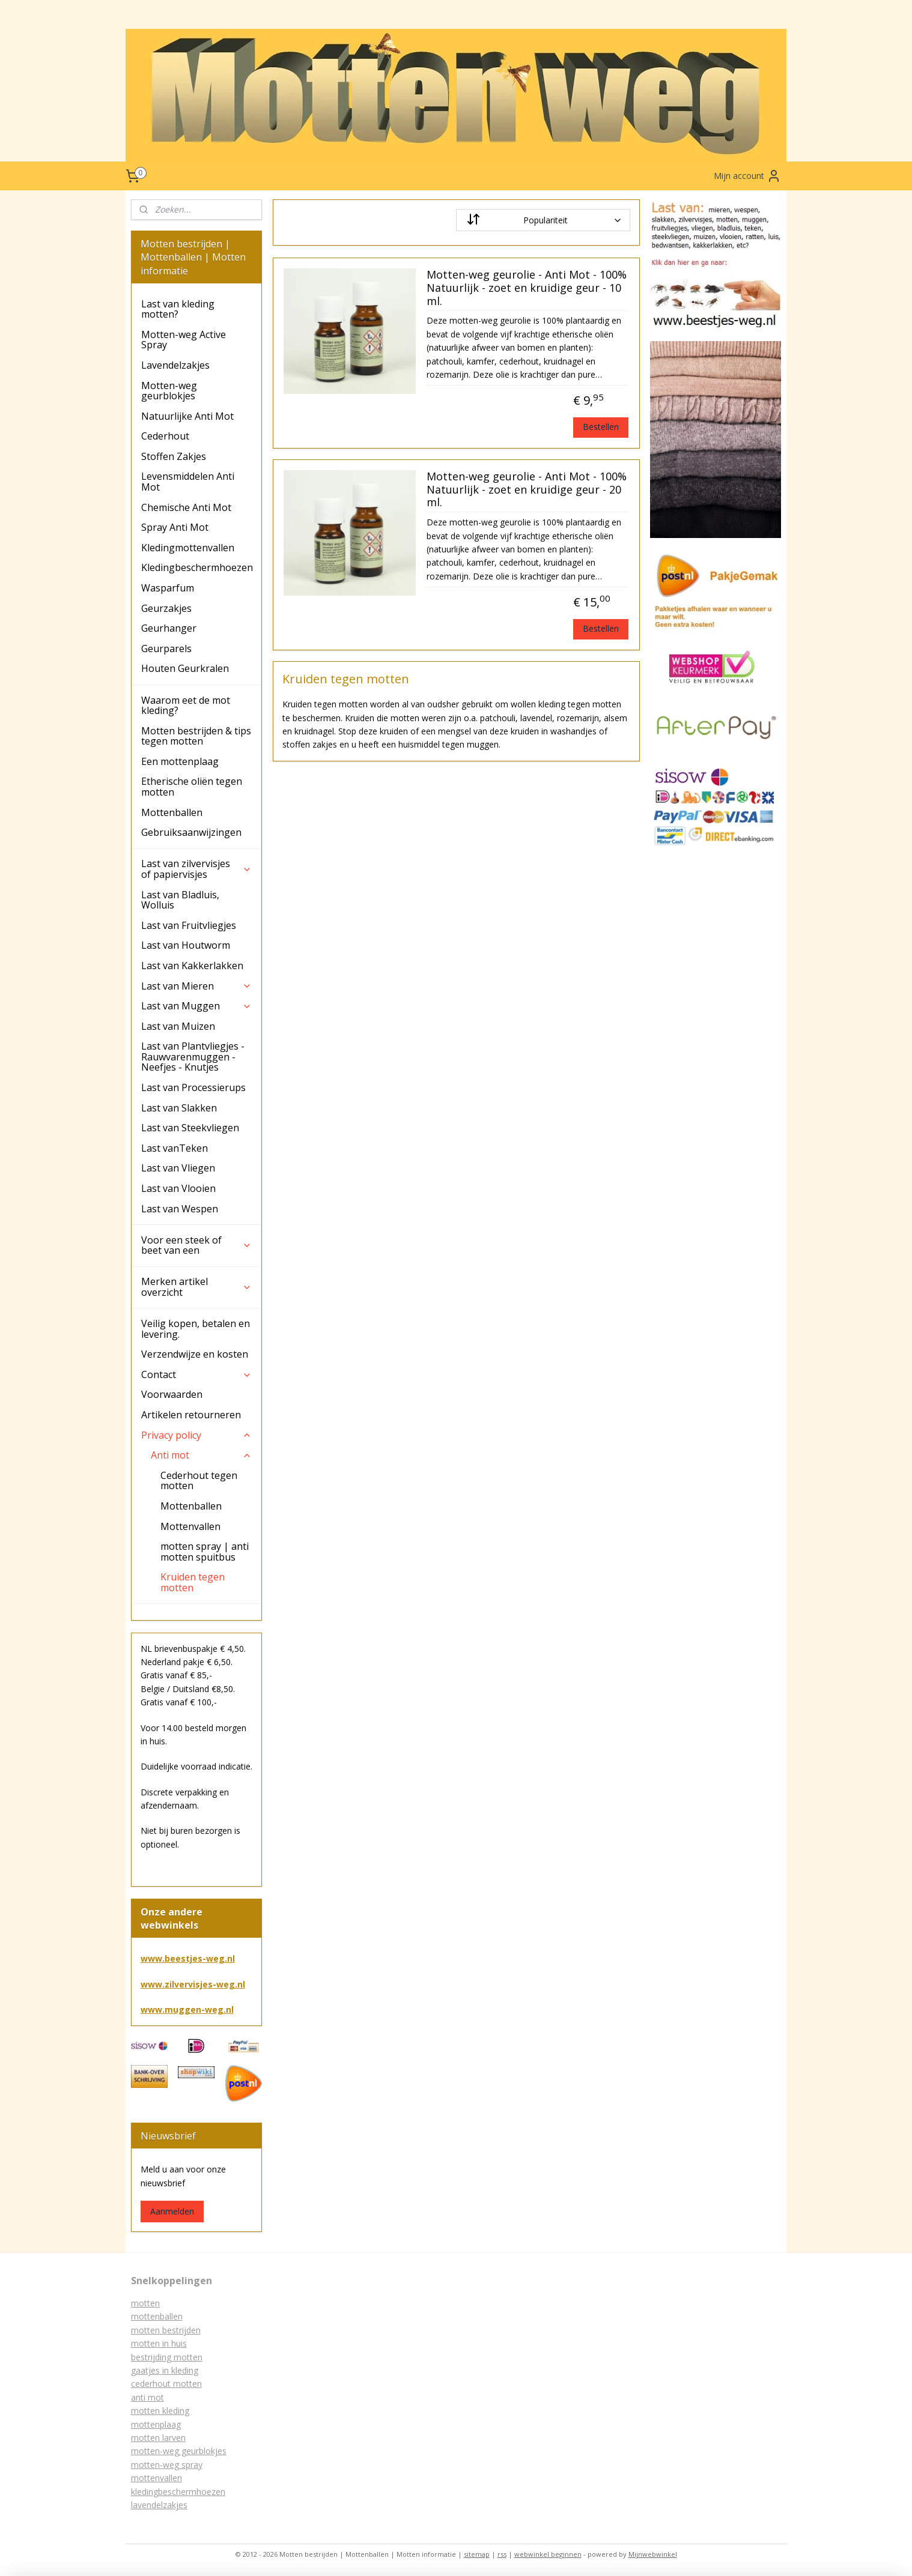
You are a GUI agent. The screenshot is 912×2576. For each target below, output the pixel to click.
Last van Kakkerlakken (192, 965)
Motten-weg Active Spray (183, 340)
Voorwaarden (171, 1394)
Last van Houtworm (185, 945)
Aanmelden (172, 2211)
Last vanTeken (174, 1148)
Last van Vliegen (178, 1168)
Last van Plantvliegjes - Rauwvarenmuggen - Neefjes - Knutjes (193, 1056)
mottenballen (157, 2316)
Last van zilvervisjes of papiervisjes (196, 869)
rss (501, 2554)
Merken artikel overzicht (196, 1287)
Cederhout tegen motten (198, 1481)
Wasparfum (167, 587)
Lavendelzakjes (175, 365)
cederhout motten (166, 2383)
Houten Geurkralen (185, 668)
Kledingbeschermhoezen (197, 567)
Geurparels (166, 648)
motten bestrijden (166, 2330)
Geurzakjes (166, 608)
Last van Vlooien (178, 1188)
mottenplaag (156, 2424)
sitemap (477, 2554)
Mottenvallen (190, 1526)
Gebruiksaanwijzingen (191, 832)
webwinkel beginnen (548, 2554)
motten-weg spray (166, 2464)
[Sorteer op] (543, 220)
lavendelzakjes (159, 2505)
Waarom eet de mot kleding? (185, 706)
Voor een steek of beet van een (196, 1245)
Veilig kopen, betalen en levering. (195, 1329)
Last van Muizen (178, 1026)
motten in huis (159, 2343)
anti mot (147, 2397)
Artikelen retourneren (191, 1414)
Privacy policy (196, 1435)
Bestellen (601, 426)
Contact (196, 1374)
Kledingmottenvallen (187, 547)
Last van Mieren (196, 986)
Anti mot (201, 1455)
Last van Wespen (179, 1208)
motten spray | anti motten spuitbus (204, 1552)
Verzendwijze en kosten (194, 1354)
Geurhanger (168, 628)
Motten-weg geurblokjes (169, 391)
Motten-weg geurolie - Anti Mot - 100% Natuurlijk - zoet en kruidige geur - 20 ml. (526, 489)
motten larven (158, 2437)
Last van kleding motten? (177, 309)
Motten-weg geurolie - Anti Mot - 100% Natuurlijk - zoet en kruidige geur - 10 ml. (526, 287)
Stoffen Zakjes (173, 456)
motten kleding (160, 2410)
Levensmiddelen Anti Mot (187, 482)
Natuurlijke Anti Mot (187, 416)
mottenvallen (156, 2478)
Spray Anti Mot (174, 527)
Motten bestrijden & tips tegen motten (196, 736)
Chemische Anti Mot (186, 507)
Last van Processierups (193, 1087)
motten (145, 2303)
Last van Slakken (179, 1107)
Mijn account (747, 176)
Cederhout (165, 436)
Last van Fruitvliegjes (188, 925)
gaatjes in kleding (164, 2370)
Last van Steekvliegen (190, 1127)
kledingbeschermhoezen (178, 2491)
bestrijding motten (166, 2357)
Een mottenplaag (180, 761)
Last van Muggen (196, 1005)
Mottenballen (171, 812)
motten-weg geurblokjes (178, 2451)
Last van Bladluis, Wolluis (180, 900)
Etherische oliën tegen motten (191, 787)
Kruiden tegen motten (192, 1582)
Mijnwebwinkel (652, 2554)
